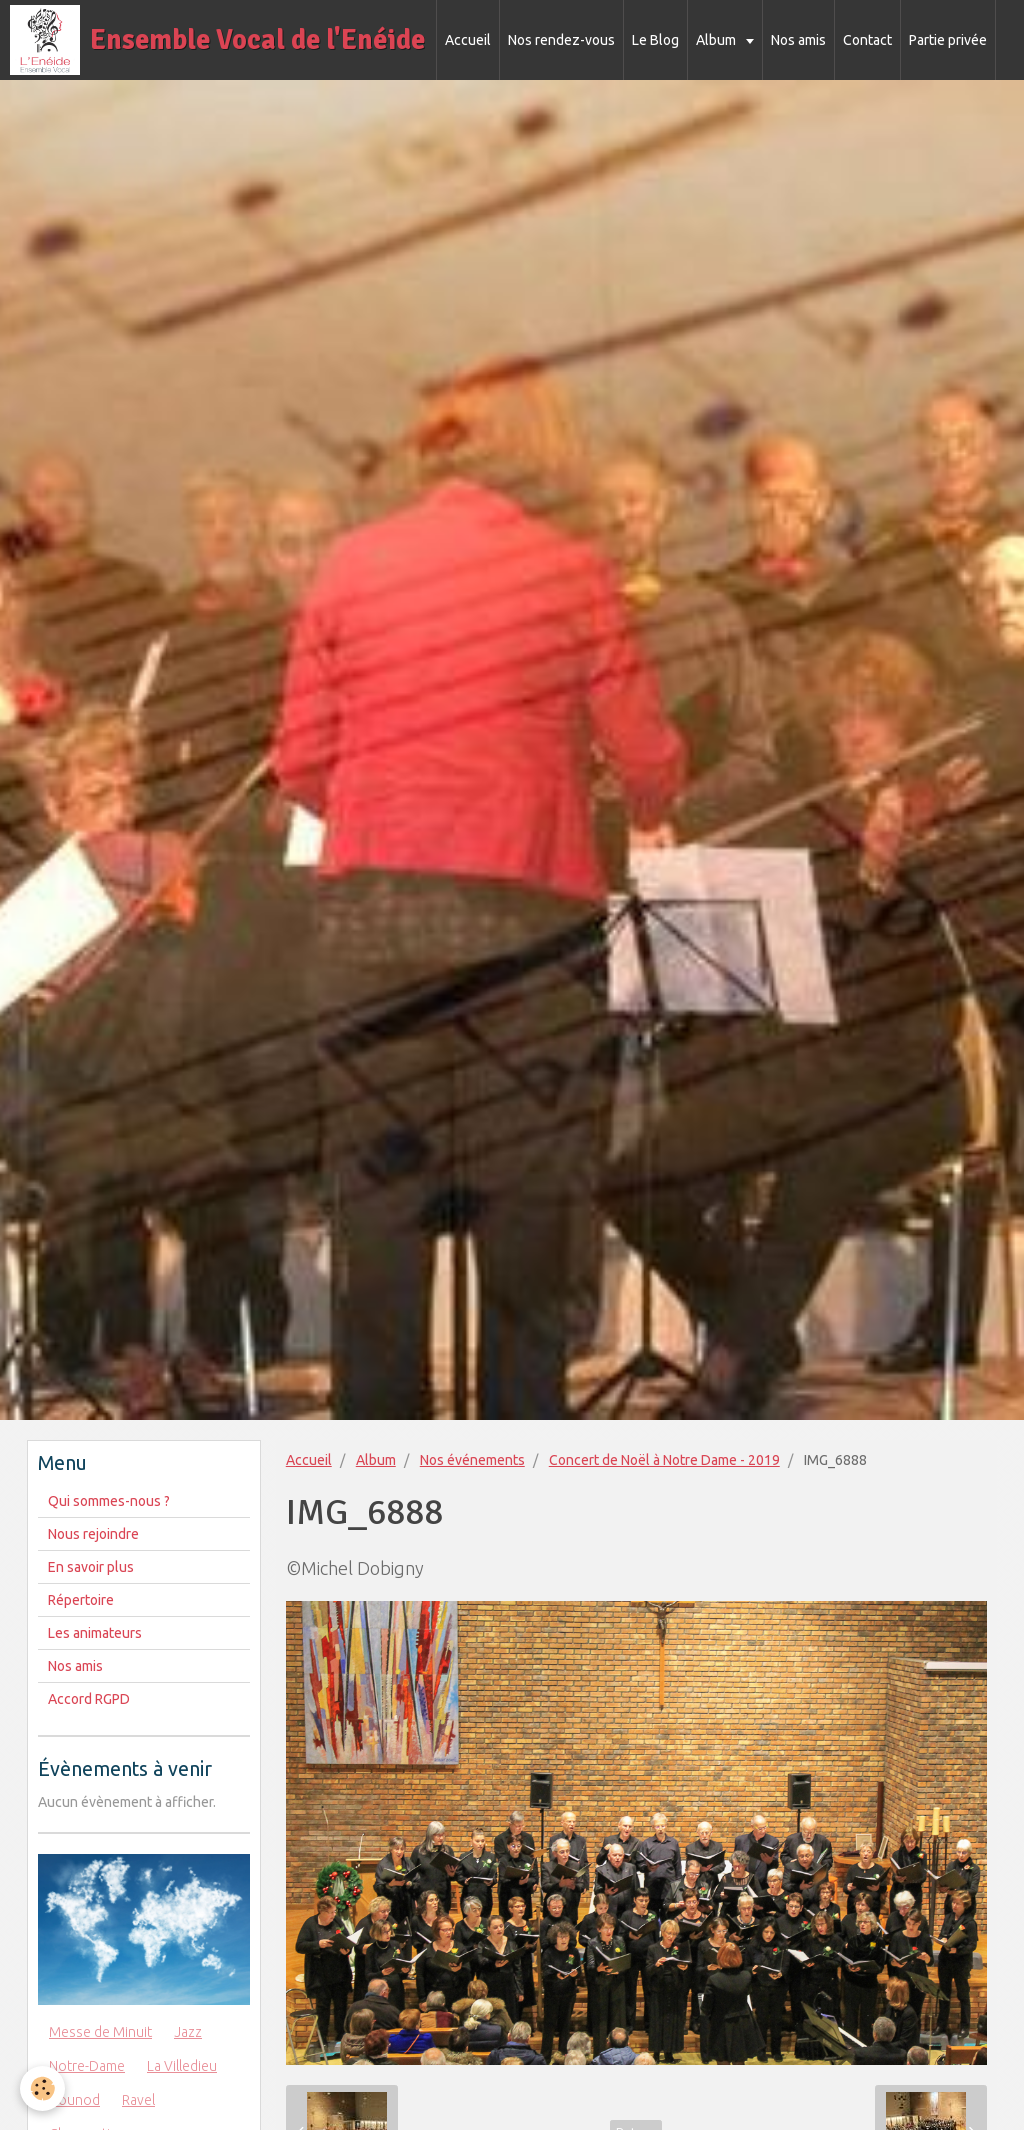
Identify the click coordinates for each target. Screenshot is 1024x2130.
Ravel (138, 2100)
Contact (867, 40)
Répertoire (81, 1600)
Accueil (468, 40)
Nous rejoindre (93, 1534)
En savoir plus (91, 1567)
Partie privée (948, 40)
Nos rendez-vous (561, 40)
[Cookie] (42, 2088)
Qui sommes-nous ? (109, 1501)
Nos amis (798, 40)
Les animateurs (95, 1633)
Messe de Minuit (100, 2032)
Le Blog (655, 40)
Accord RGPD (89, 1699)
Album (717, 40)
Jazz (188, 2032)
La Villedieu (182, 2066)
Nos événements (472, 1460)
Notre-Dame (87, 2066)
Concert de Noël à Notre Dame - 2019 (664, 1460)
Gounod (74, 2100)
